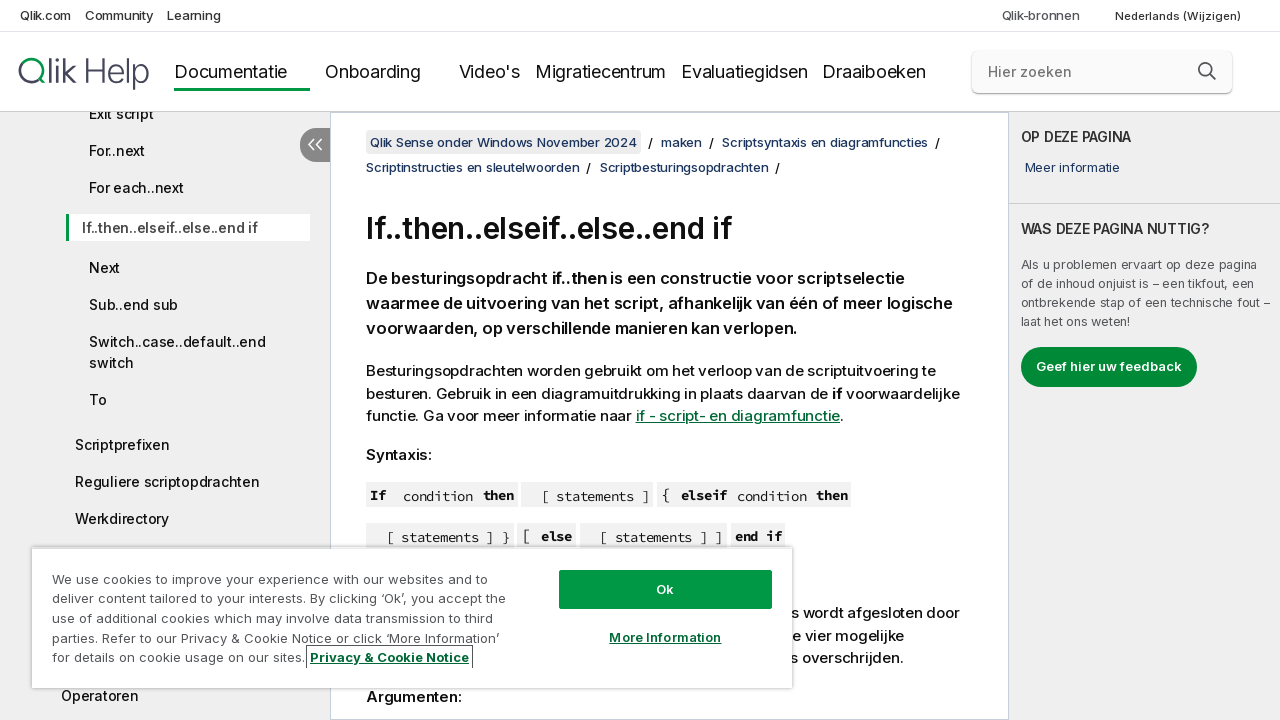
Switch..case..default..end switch (177, 352)
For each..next (136, 187)
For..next (117, 150)
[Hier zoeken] (1102, 72)
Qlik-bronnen (1041, 15)
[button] (1207, 71)
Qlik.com (45, 15)
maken (681, 142)
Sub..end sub (133, 304)
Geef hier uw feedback (1109, 366)
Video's (489, 71)
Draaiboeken (873, 71)
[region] (403, 610)
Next (104, 267)
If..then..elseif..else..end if (170, 227)
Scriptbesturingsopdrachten (684, 167)
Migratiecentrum (600, 71)
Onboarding (373, 71)
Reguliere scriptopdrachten (167, 481)
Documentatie (230, 71)
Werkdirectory (122, 518)
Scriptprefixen (122, 444)
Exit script (121, 113)
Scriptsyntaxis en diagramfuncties (825, 142)
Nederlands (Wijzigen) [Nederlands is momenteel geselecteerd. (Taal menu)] (1179, 16)
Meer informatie (1072, 167)
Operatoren (100, 695)
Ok (650, 574)
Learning (193, 15)
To (98, 399)
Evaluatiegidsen (744, 71)
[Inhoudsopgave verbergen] (315, 145)
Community (119, 15)
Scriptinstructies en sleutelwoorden (472, 167)
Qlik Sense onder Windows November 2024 (503, 142)
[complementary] (1144, 416)
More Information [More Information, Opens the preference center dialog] (650, 622)
